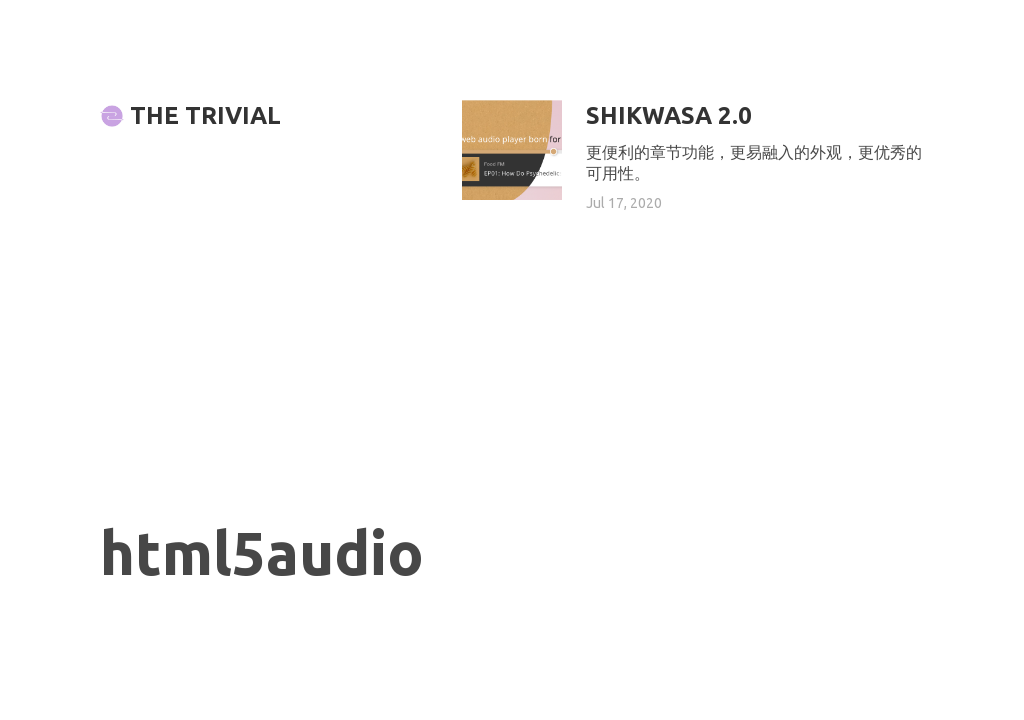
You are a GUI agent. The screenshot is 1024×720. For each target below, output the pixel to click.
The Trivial (190, 115)
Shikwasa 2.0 (669, 115)
